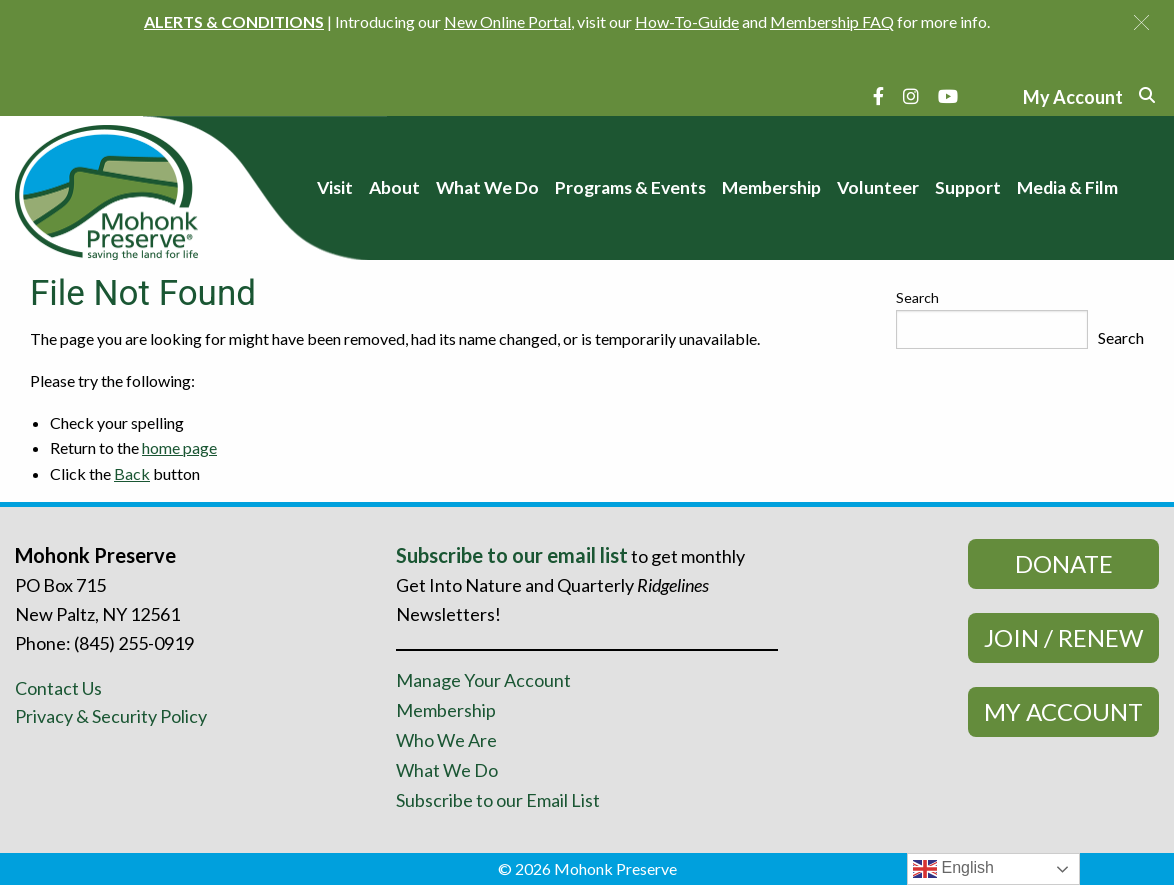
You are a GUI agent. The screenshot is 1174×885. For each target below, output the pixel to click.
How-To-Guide (687, 21)
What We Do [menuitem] (487, 187)
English (953, 869)
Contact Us (58, 688)
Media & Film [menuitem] (1067, 187)
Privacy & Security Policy (111, 716)
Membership (446, 710)
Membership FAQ (832, 21)
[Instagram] (911, 96)
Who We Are (446, 740)
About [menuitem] (394, 187)
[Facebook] (878, 96)
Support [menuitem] (968, 187)
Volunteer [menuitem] (878, 187)
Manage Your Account (483, 680)
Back (132, 473)
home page (179, 447)
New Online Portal (507, 21)
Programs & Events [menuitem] (630, 187)
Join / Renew (1063, 637)
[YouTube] (948, 96)
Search (917, 297)
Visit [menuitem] (335, 187)
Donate (1064, 563)
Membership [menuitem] (771, 187)
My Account (1063, 711)
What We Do (447, 770)
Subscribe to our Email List (498, 800)
